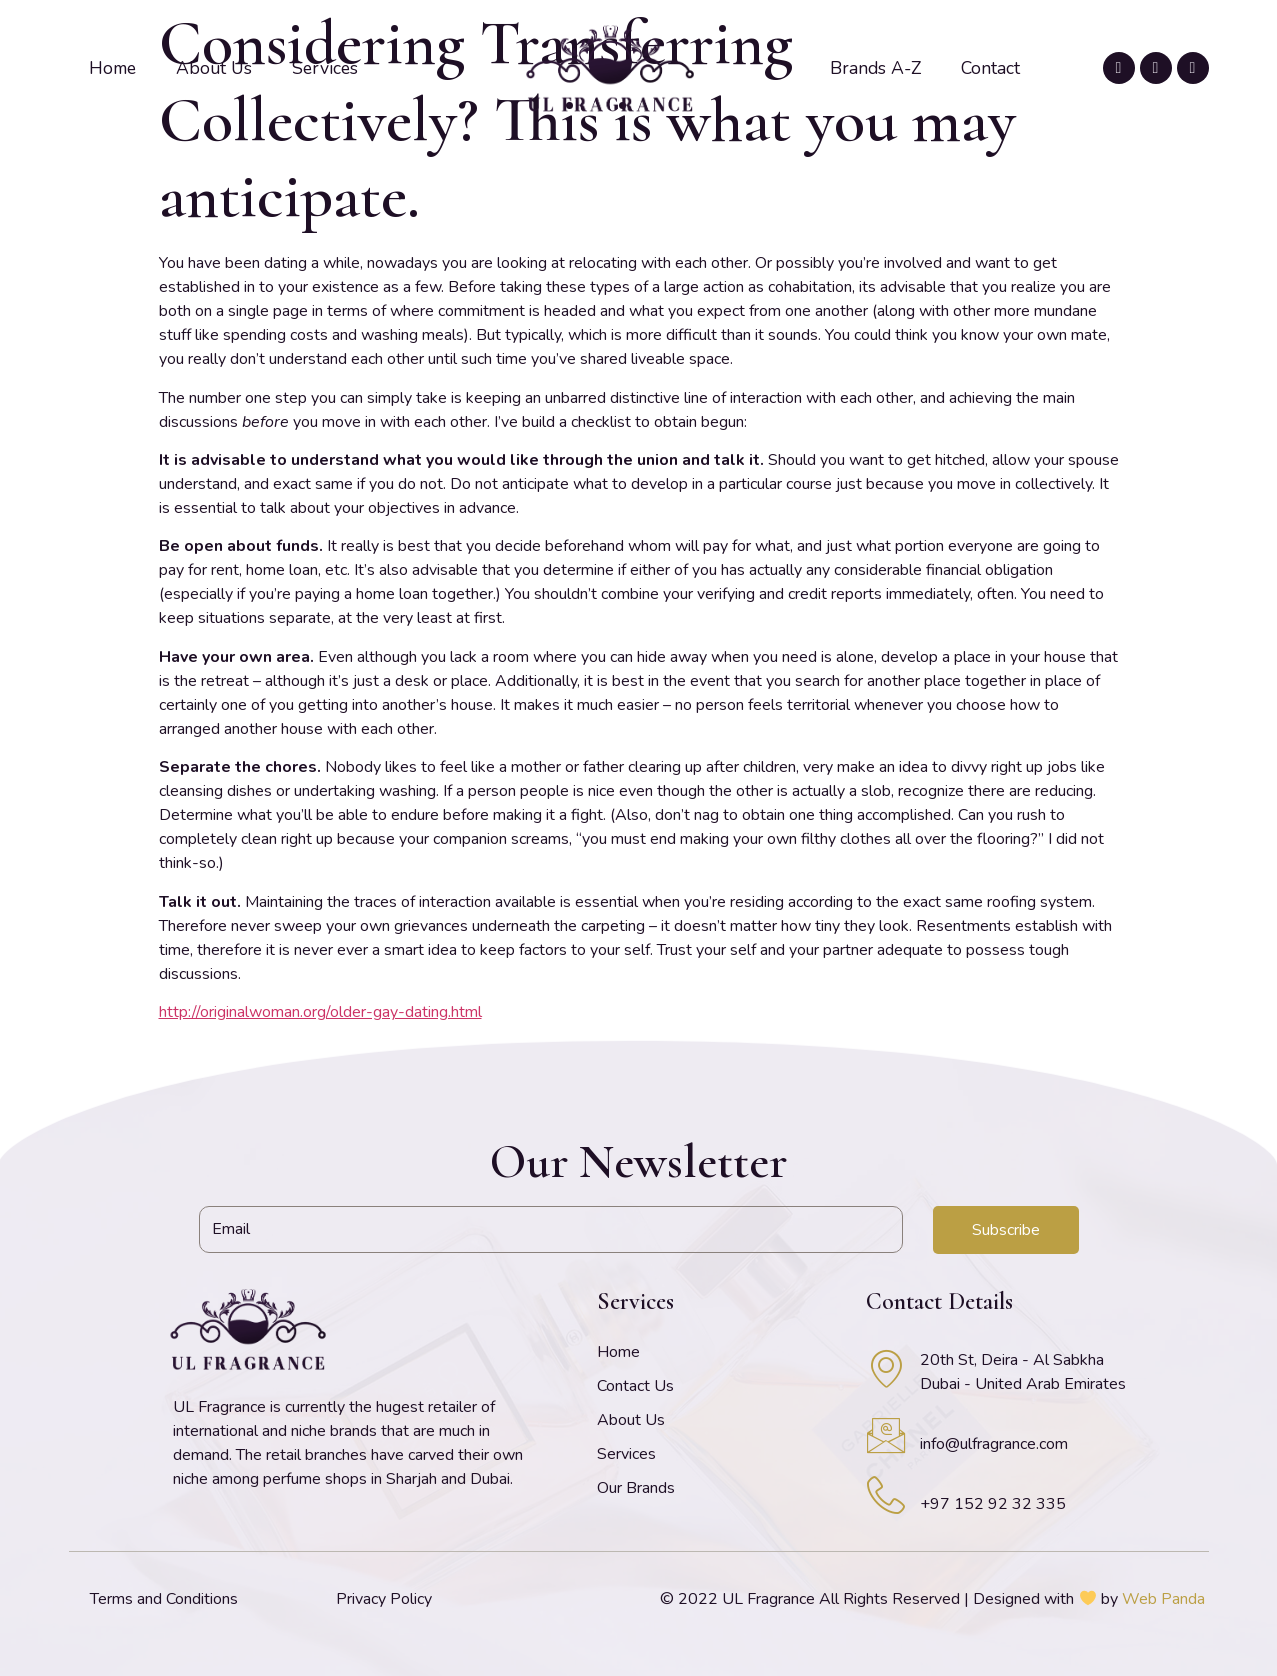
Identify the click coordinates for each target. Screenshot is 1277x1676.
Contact (990, 68)
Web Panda (1163, 1599)
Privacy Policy (384, 1599)
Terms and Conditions (164, 1599)
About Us (214, 68)
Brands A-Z (875, 68)
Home (112, 68)
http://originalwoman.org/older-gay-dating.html (320, 1012)
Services (325, 68)
